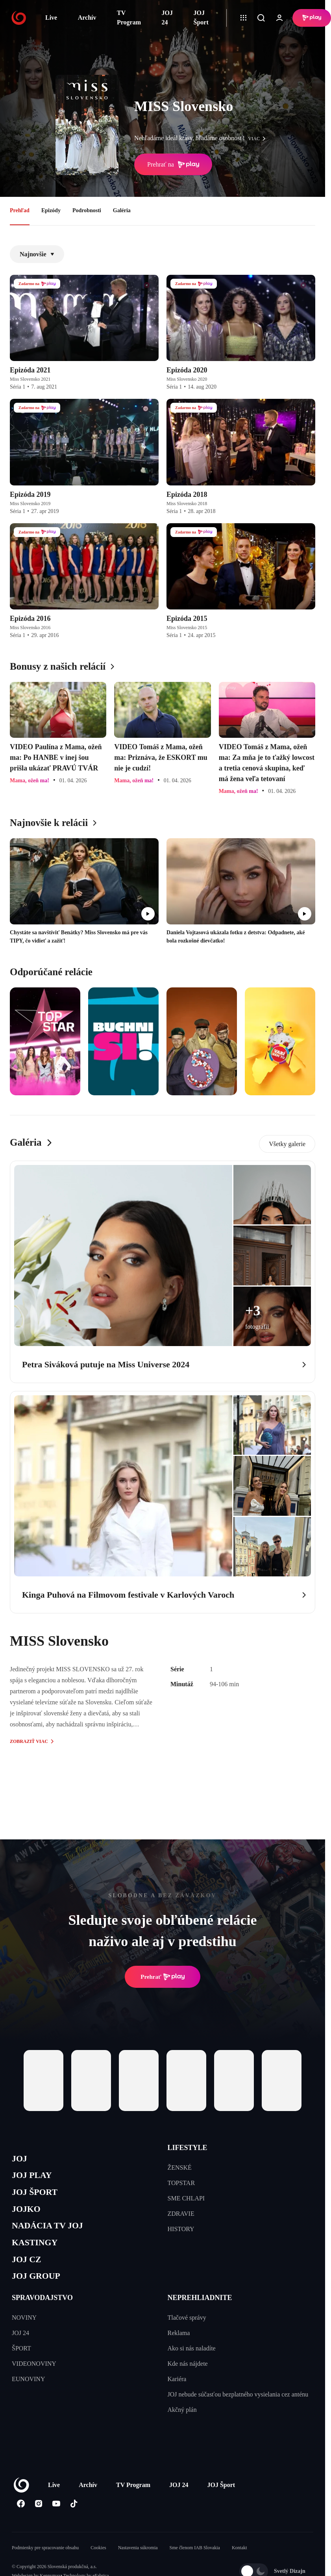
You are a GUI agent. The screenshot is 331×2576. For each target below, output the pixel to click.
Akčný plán (182, 2425)
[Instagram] (38, 2519)
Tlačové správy (187, 2333)
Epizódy (51, 210)
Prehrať (163, 1976)
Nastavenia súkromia (138, 2563)
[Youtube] (56, 2519)
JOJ (20, 2159)
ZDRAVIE (181, 2213)
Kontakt (239, 2563)
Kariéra (177, 2394)
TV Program (129, 17)
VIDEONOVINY (34, 2379)
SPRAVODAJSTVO (42, 2313)
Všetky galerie (287, 1144)
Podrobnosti (86, 210)
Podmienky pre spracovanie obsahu (45, 2563)
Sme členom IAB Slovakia (195, 2563)
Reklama (179, 2348)
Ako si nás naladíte (192, 2363)
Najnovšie (37, 254)
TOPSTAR (181, 2183)
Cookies (98, 2563)
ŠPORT (21, 2363)
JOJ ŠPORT (38, 2197)
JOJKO (28, 2215)
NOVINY (24, 2333)
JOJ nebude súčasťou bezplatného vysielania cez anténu (238, 2409)
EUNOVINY (28, 2394)
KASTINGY (38, 2253)
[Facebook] (21, 2519)
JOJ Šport (201, 17)
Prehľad (20, 210)
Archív (87, 17)
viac (259, 138)
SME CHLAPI (186, 2198)
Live (51, 17)
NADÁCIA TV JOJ (52, 2234)
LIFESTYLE (187, 2148)
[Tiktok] (74, 2519)
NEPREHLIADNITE (200, 2313)
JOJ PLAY (34, 2178)
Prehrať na (173, 164)
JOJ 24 (167, 17)
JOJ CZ (28, 2272)
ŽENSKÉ (180, 2167)
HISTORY (181, 2229)
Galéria (122, 210)
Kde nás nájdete (188, 2379)
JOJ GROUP (39, 2290)
